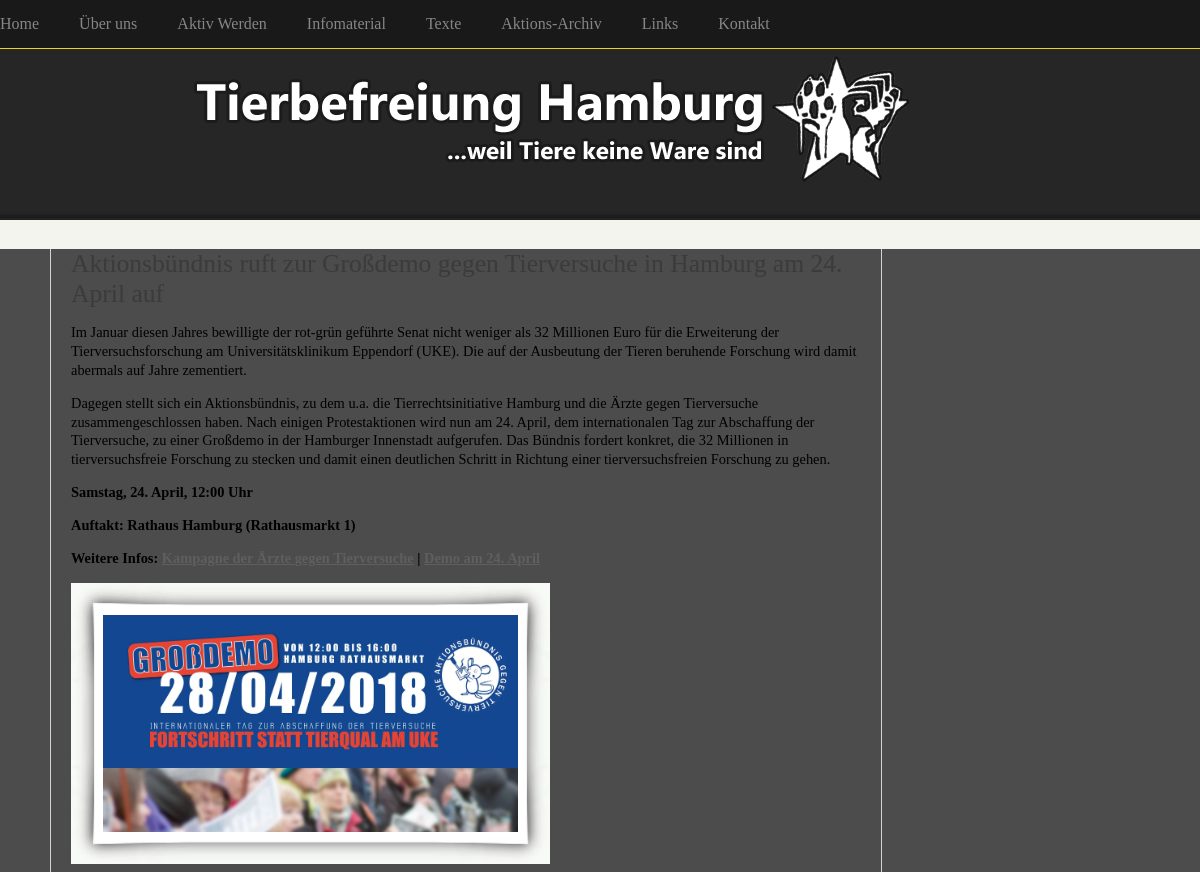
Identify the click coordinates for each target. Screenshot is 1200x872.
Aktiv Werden (222, 23)
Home (19, 23)
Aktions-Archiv (551, 23)
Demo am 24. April (482, 558)
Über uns (108, 23)
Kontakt (744, 23)
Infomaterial (346, 23)
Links (660, 23)
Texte (443, 23)
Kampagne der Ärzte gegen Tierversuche (288, 558)
